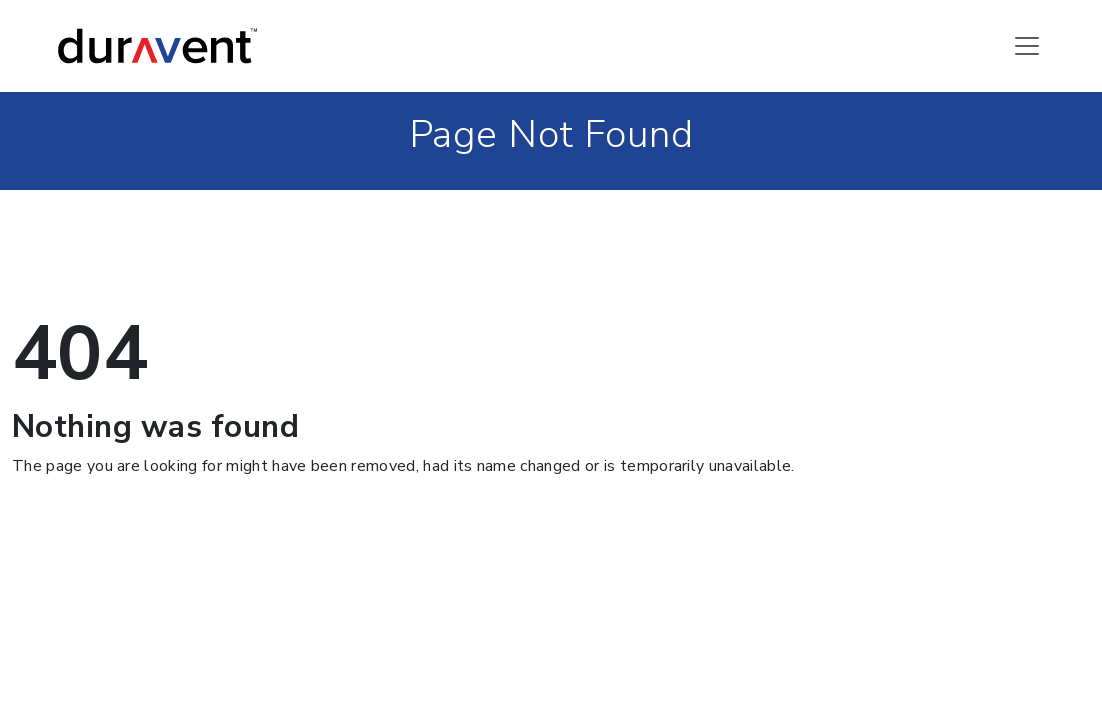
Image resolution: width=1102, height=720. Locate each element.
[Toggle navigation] (1027, 46)
